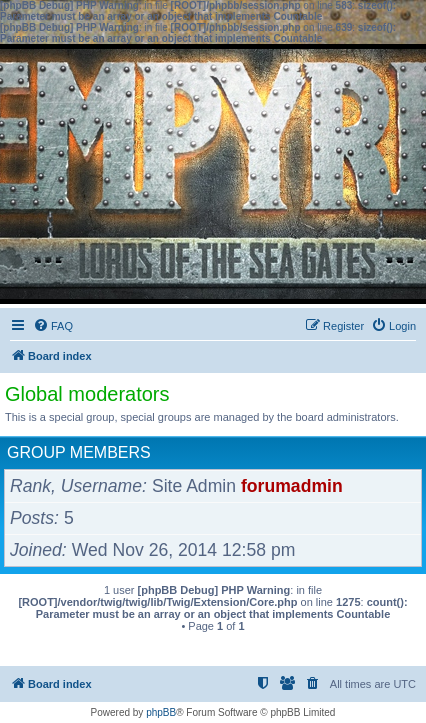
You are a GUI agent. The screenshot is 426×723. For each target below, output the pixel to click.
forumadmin (292, 486)
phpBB (161, 712)
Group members (79, 452)
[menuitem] (53, 326)
